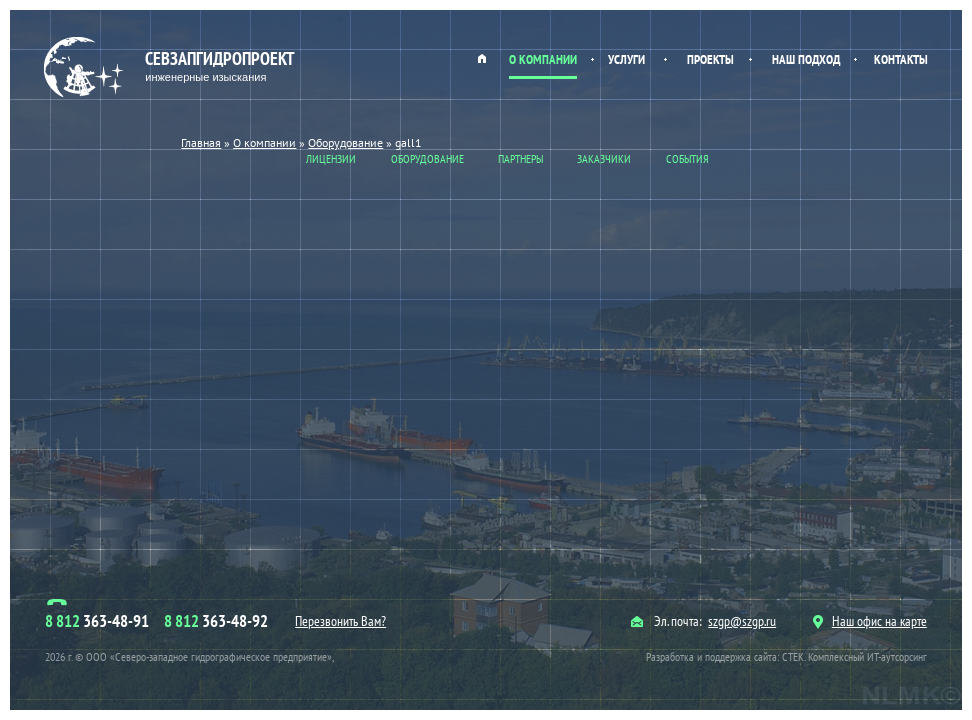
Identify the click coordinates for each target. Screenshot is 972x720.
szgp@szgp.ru (742, 621)
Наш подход (806, 59)
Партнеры (520, 158)
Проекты (710, 59)
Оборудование (427, 158)
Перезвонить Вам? (340, 621)
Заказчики (604, 158)
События (687, 158)
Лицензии (331, 158)
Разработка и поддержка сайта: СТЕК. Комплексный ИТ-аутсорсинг (786, 656)
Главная (482, 58)
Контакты (901, 59)
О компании (543, 59)
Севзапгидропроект (171, 67)
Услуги (626, 59)
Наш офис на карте (870, 621)
